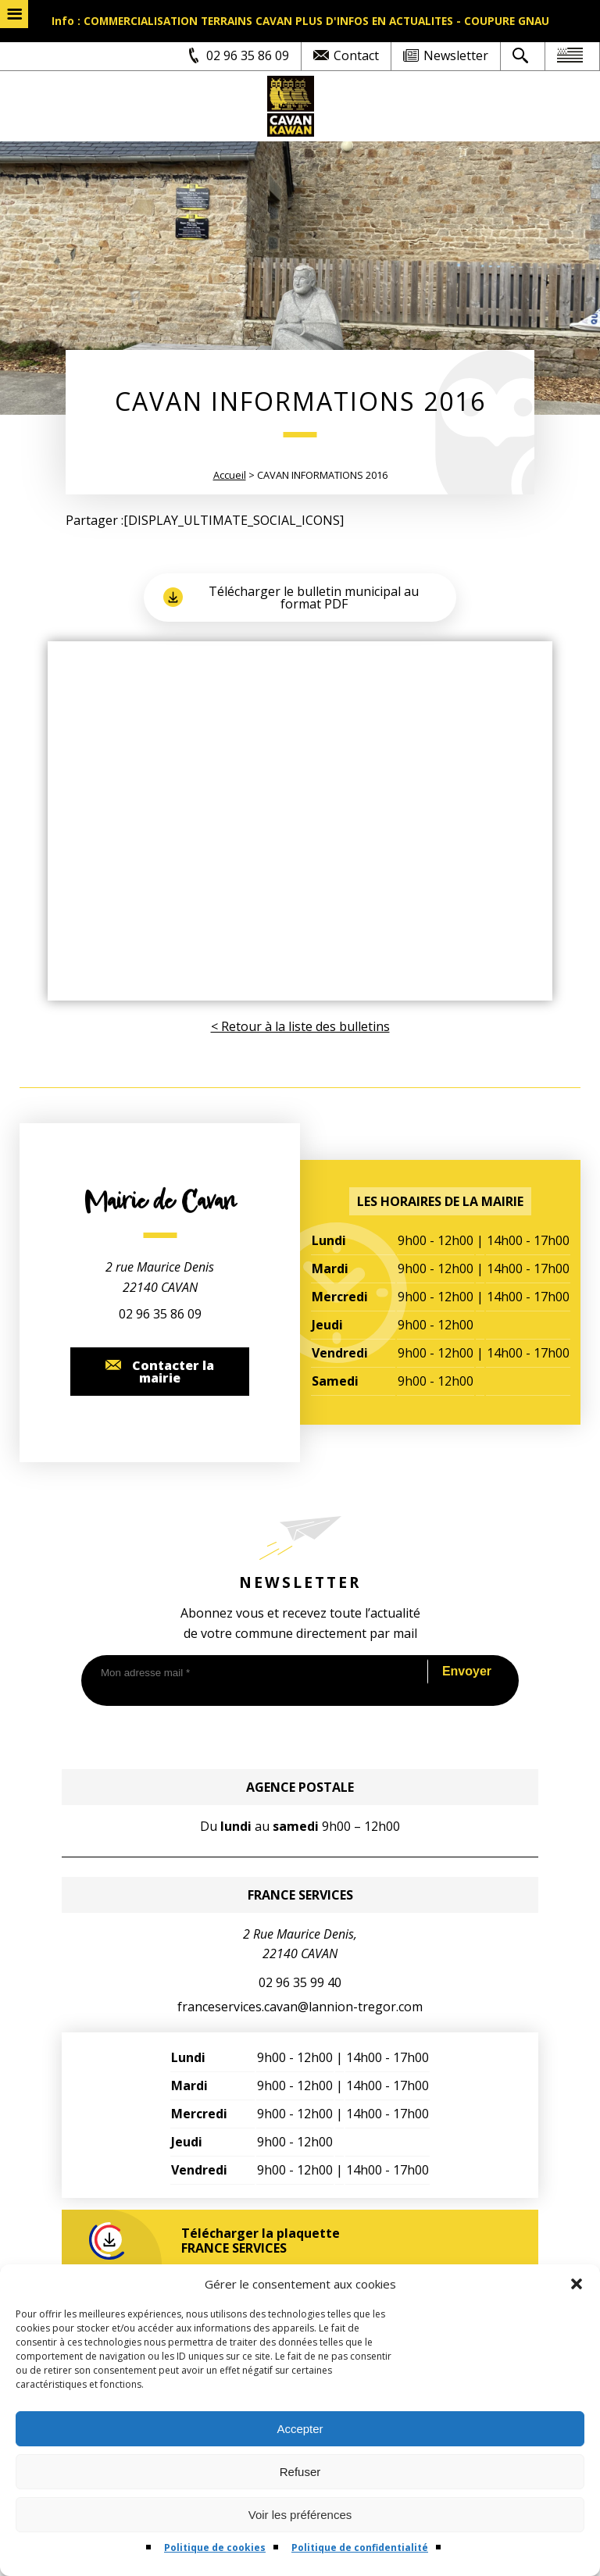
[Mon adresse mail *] (252, 1672)
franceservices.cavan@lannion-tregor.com (300, 2006)
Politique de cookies (215, 2547)
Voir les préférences (300, 2514)
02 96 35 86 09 (160, 1314)
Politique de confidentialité (359, 2547)
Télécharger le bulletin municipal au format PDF (291, 597)
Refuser (300, 2471)
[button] (576, 2284)
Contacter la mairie (159, 1371)
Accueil (229, 475)
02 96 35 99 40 (300, 1982)
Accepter (300, 2428)
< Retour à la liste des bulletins (300, 1026)
